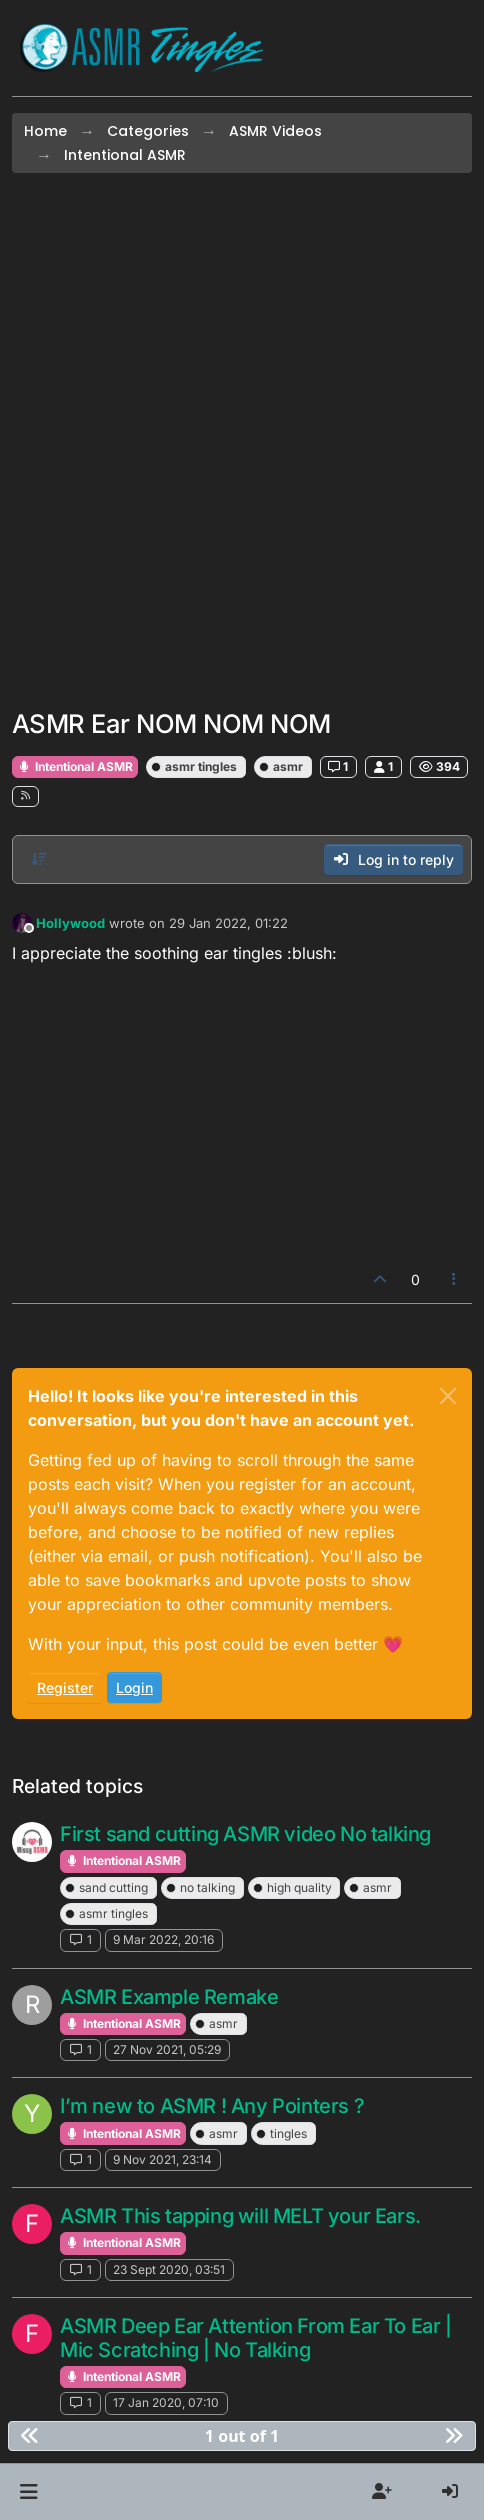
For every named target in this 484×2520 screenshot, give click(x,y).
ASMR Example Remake (169, 1997)
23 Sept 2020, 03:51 (169, 2269)
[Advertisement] (242, 441)
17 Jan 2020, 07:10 (166, 2402)
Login (134, 1687)
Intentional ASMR (75, 766)
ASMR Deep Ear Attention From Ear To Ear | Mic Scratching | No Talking (256, 2338)
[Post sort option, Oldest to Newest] (39, 859)
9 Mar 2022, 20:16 (163, 1939)
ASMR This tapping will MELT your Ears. (240, 2216)
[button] (28, 2492)
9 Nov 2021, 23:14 (162, 2159)
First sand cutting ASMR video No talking (245, 1834)
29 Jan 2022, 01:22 (228, 923)
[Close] (448, 1396)
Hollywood (70, 923)
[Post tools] (455, 1279)
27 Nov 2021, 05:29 (167, 2049)
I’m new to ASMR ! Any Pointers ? (212, 2106)
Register (65, 1687)
